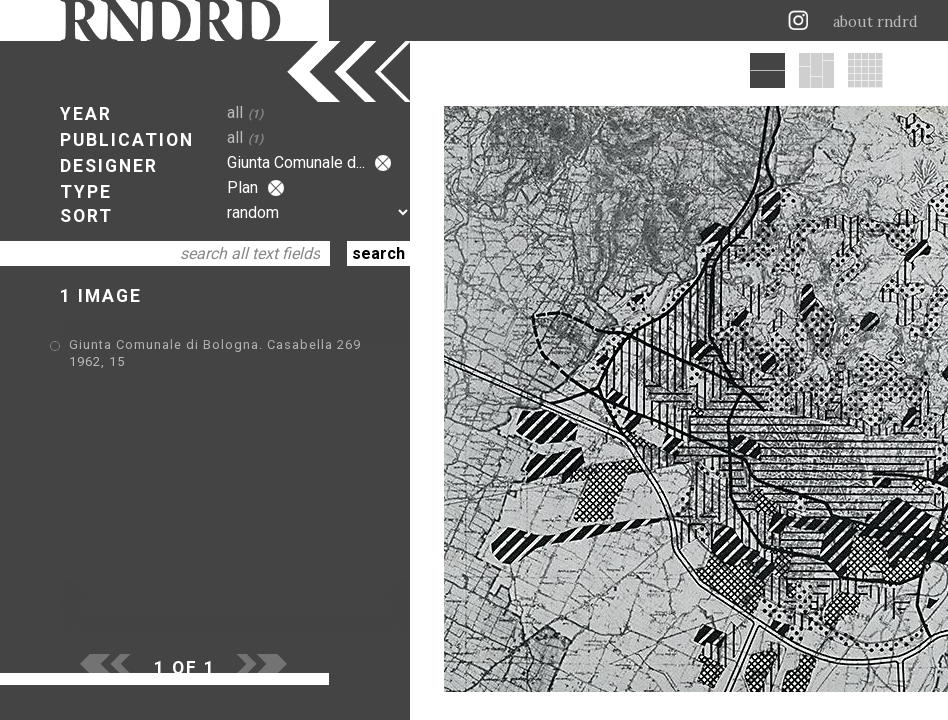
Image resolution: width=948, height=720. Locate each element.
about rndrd (875, 22)
